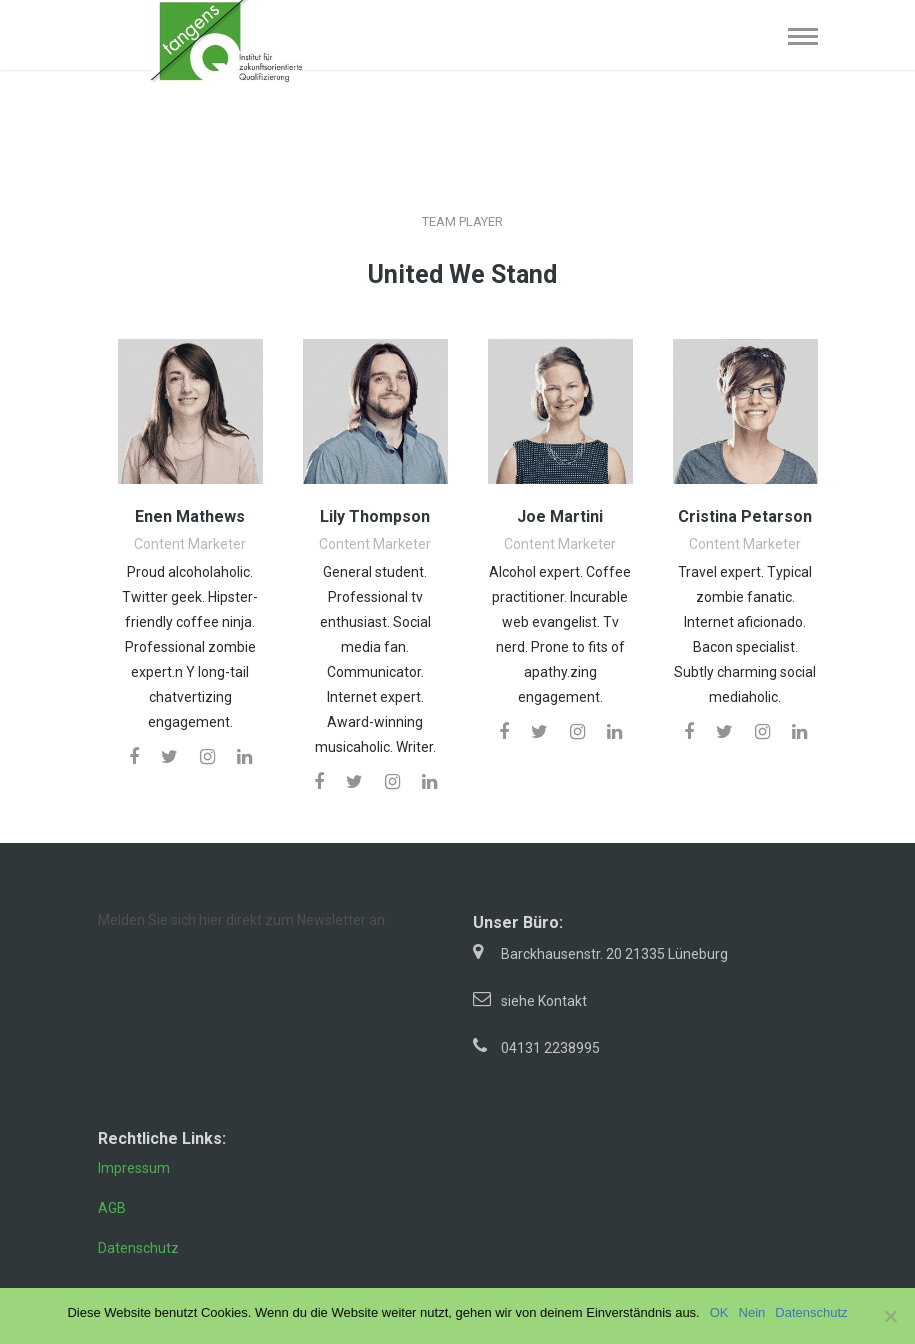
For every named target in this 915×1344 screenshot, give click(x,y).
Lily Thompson (375, 516)
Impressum (134, 1168)
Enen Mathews (190, 516)
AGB (112, 1208)
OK (719, 1312)
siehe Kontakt (544, 1001)
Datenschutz (138, 1248)
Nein (752, 1312)
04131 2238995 (550, 1048)
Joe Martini (560, 516)
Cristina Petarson (745, 516)
